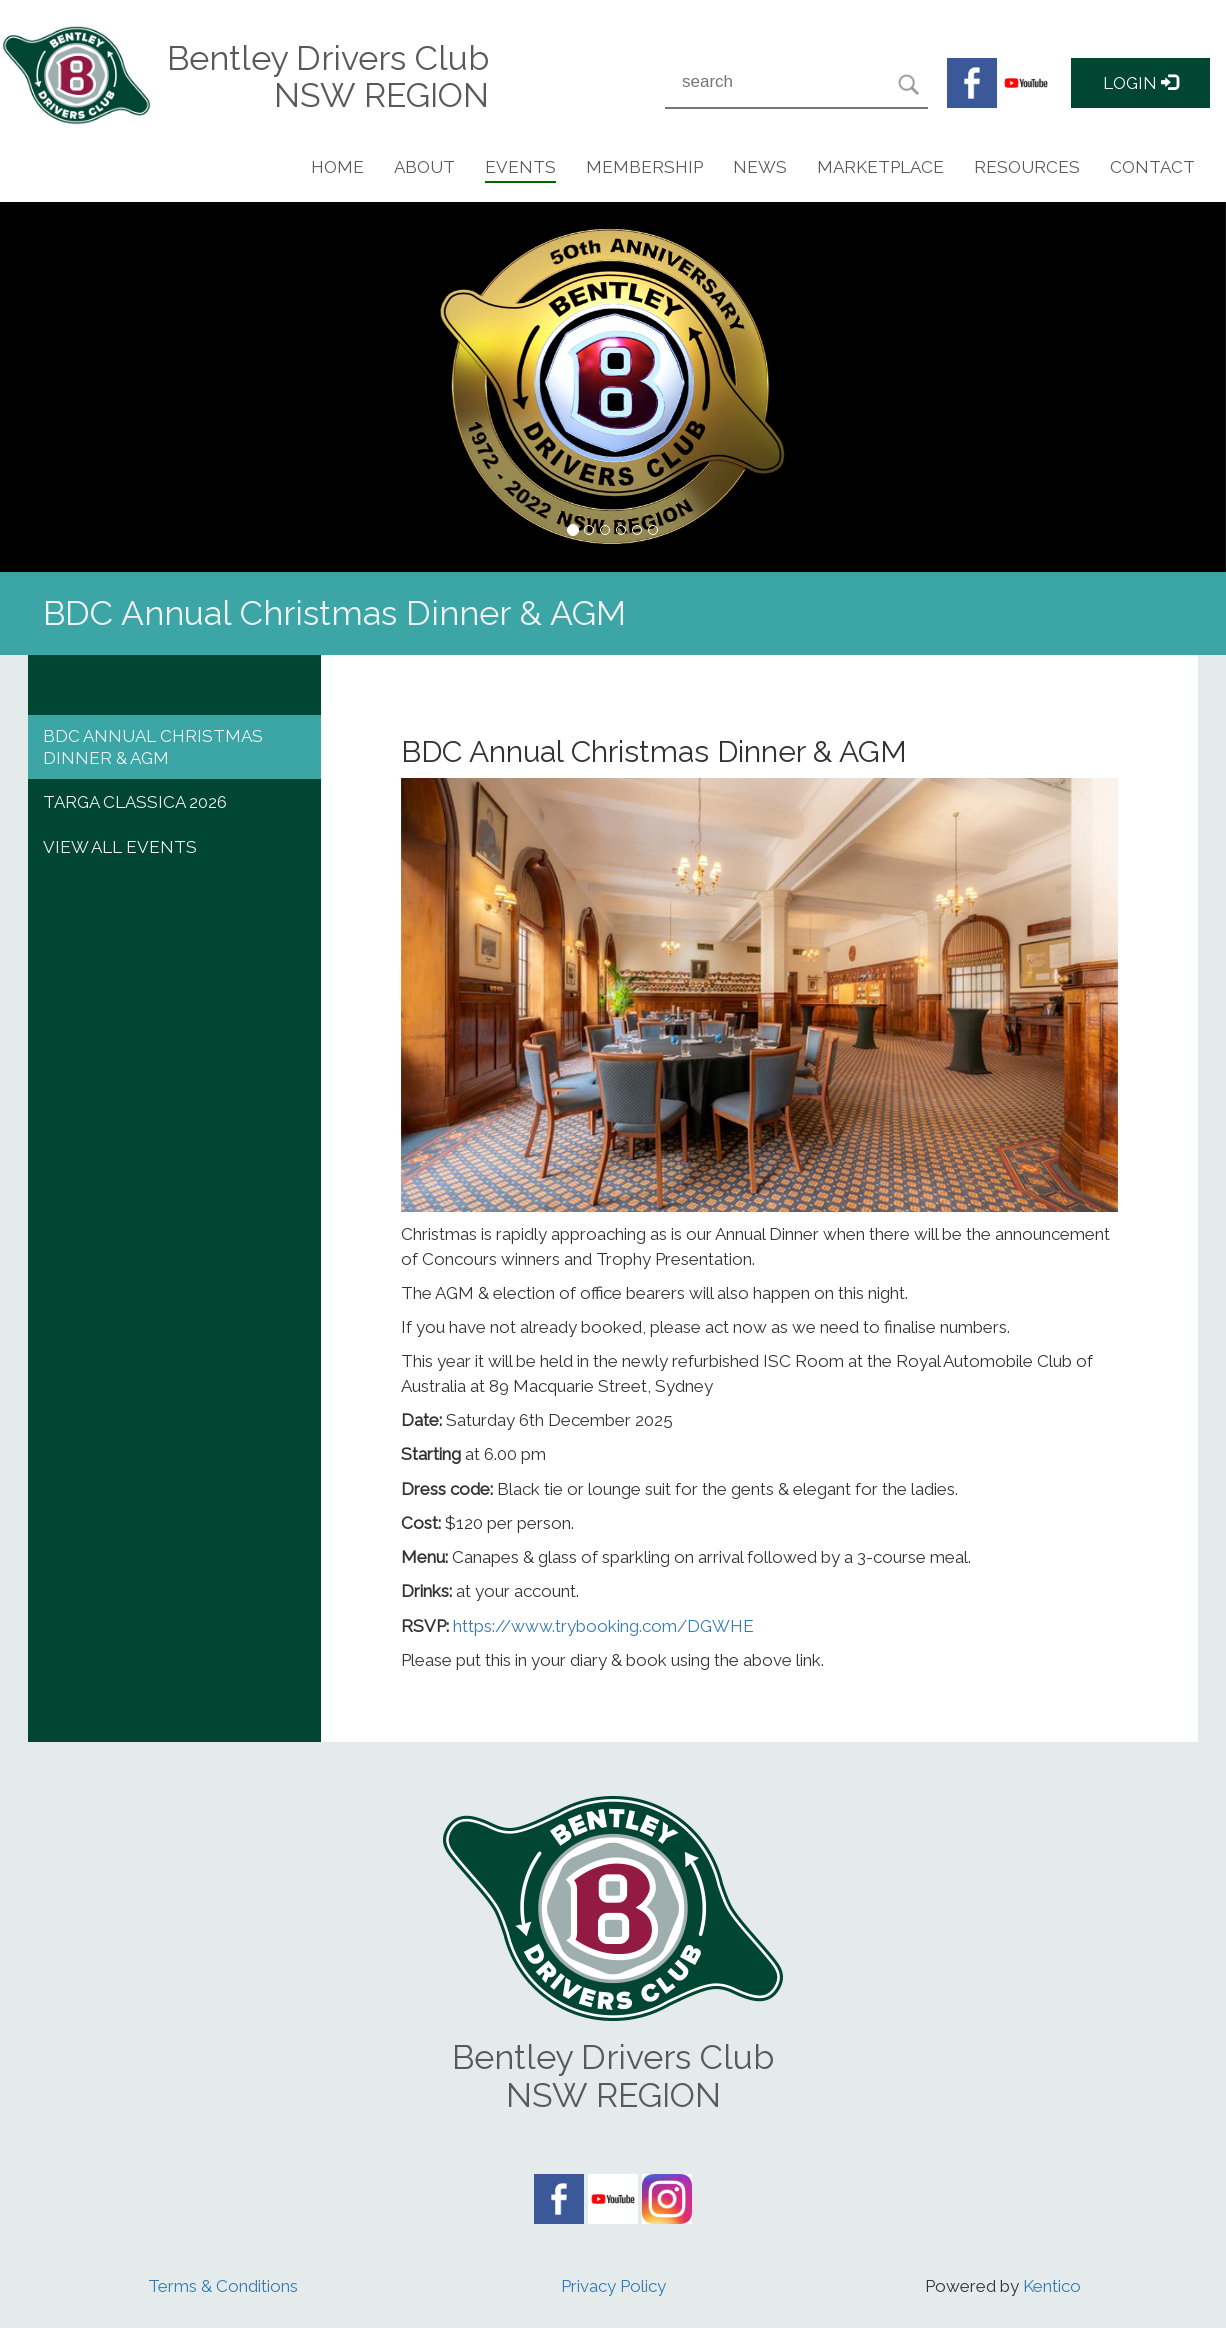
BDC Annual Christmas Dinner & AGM (153, 747)
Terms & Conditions (223, 2286)
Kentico (1052, 2286)
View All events (120, 847)
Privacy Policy (613, 2286)
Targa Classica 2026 (135, 802)
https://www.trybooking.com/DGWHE (601, 1626)
